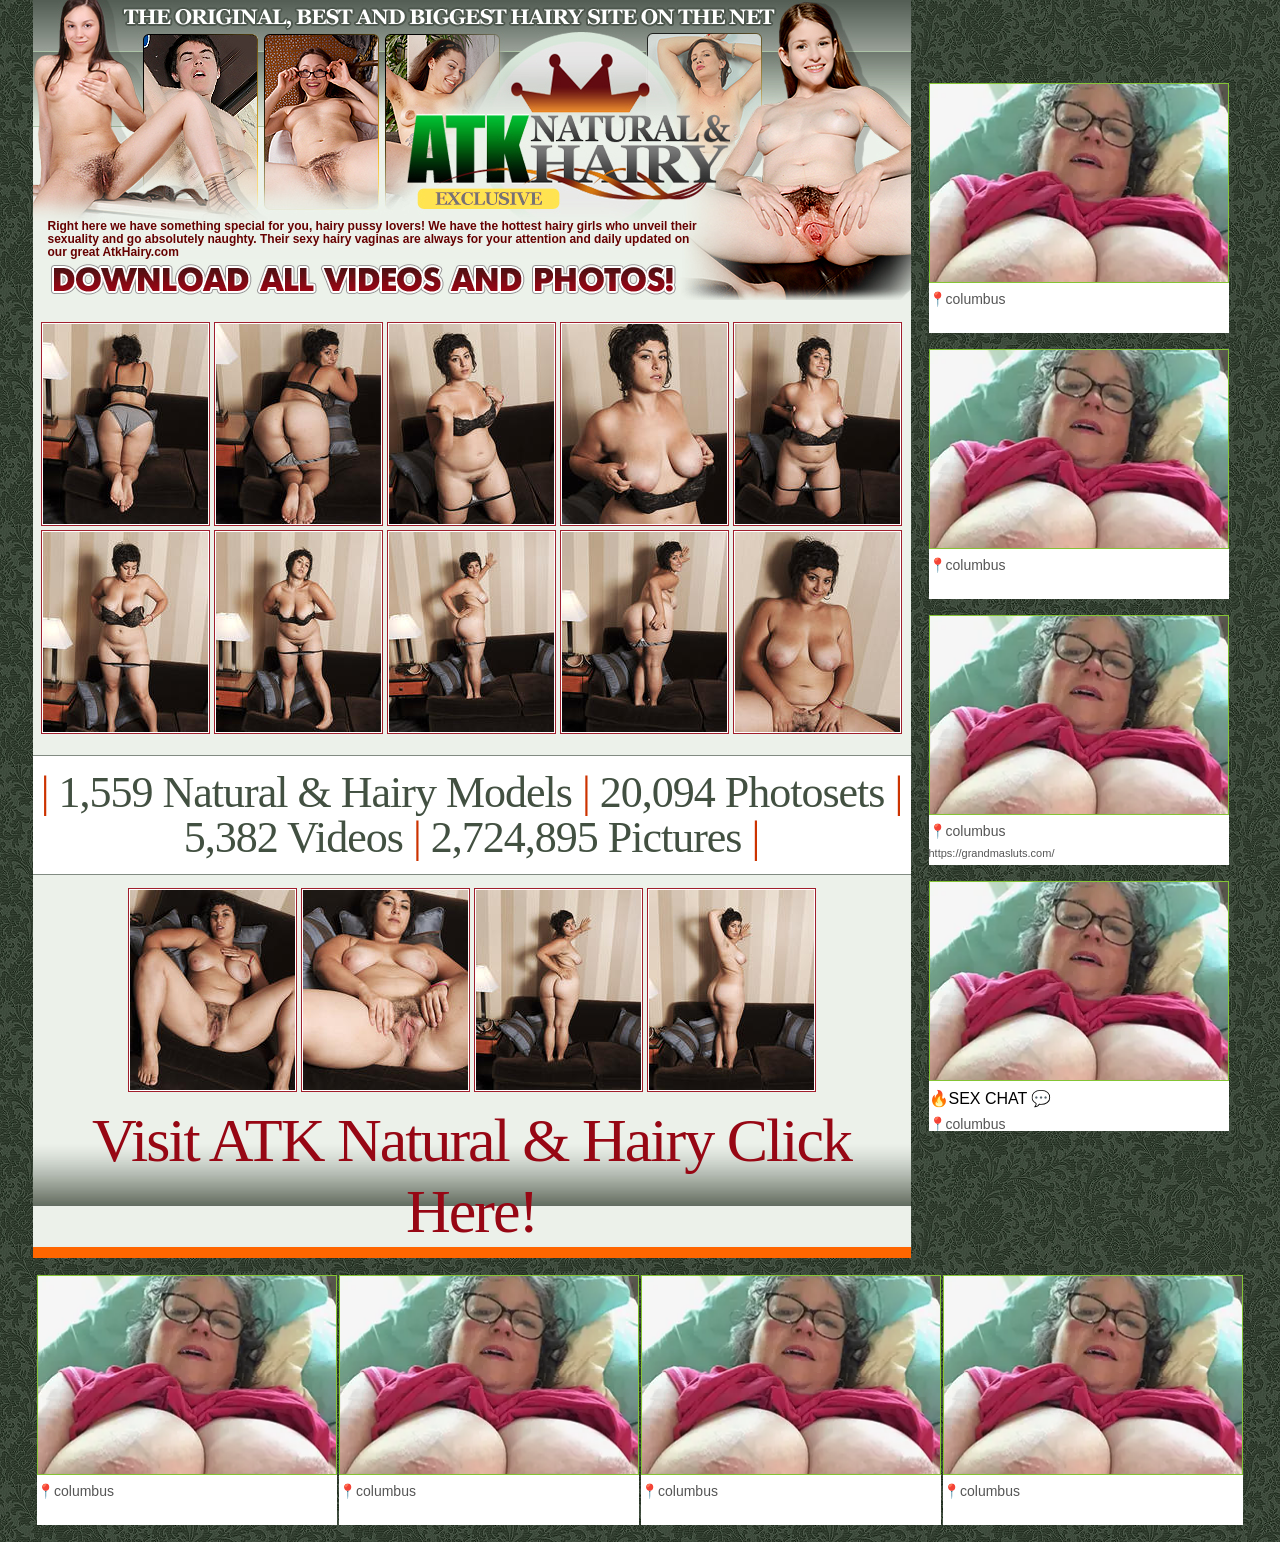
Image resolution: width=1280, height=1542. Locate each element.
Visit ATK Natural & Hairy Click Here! (471, 1175)
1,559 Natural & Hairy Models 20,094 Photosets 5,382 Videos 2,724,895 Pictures (471, 815)
